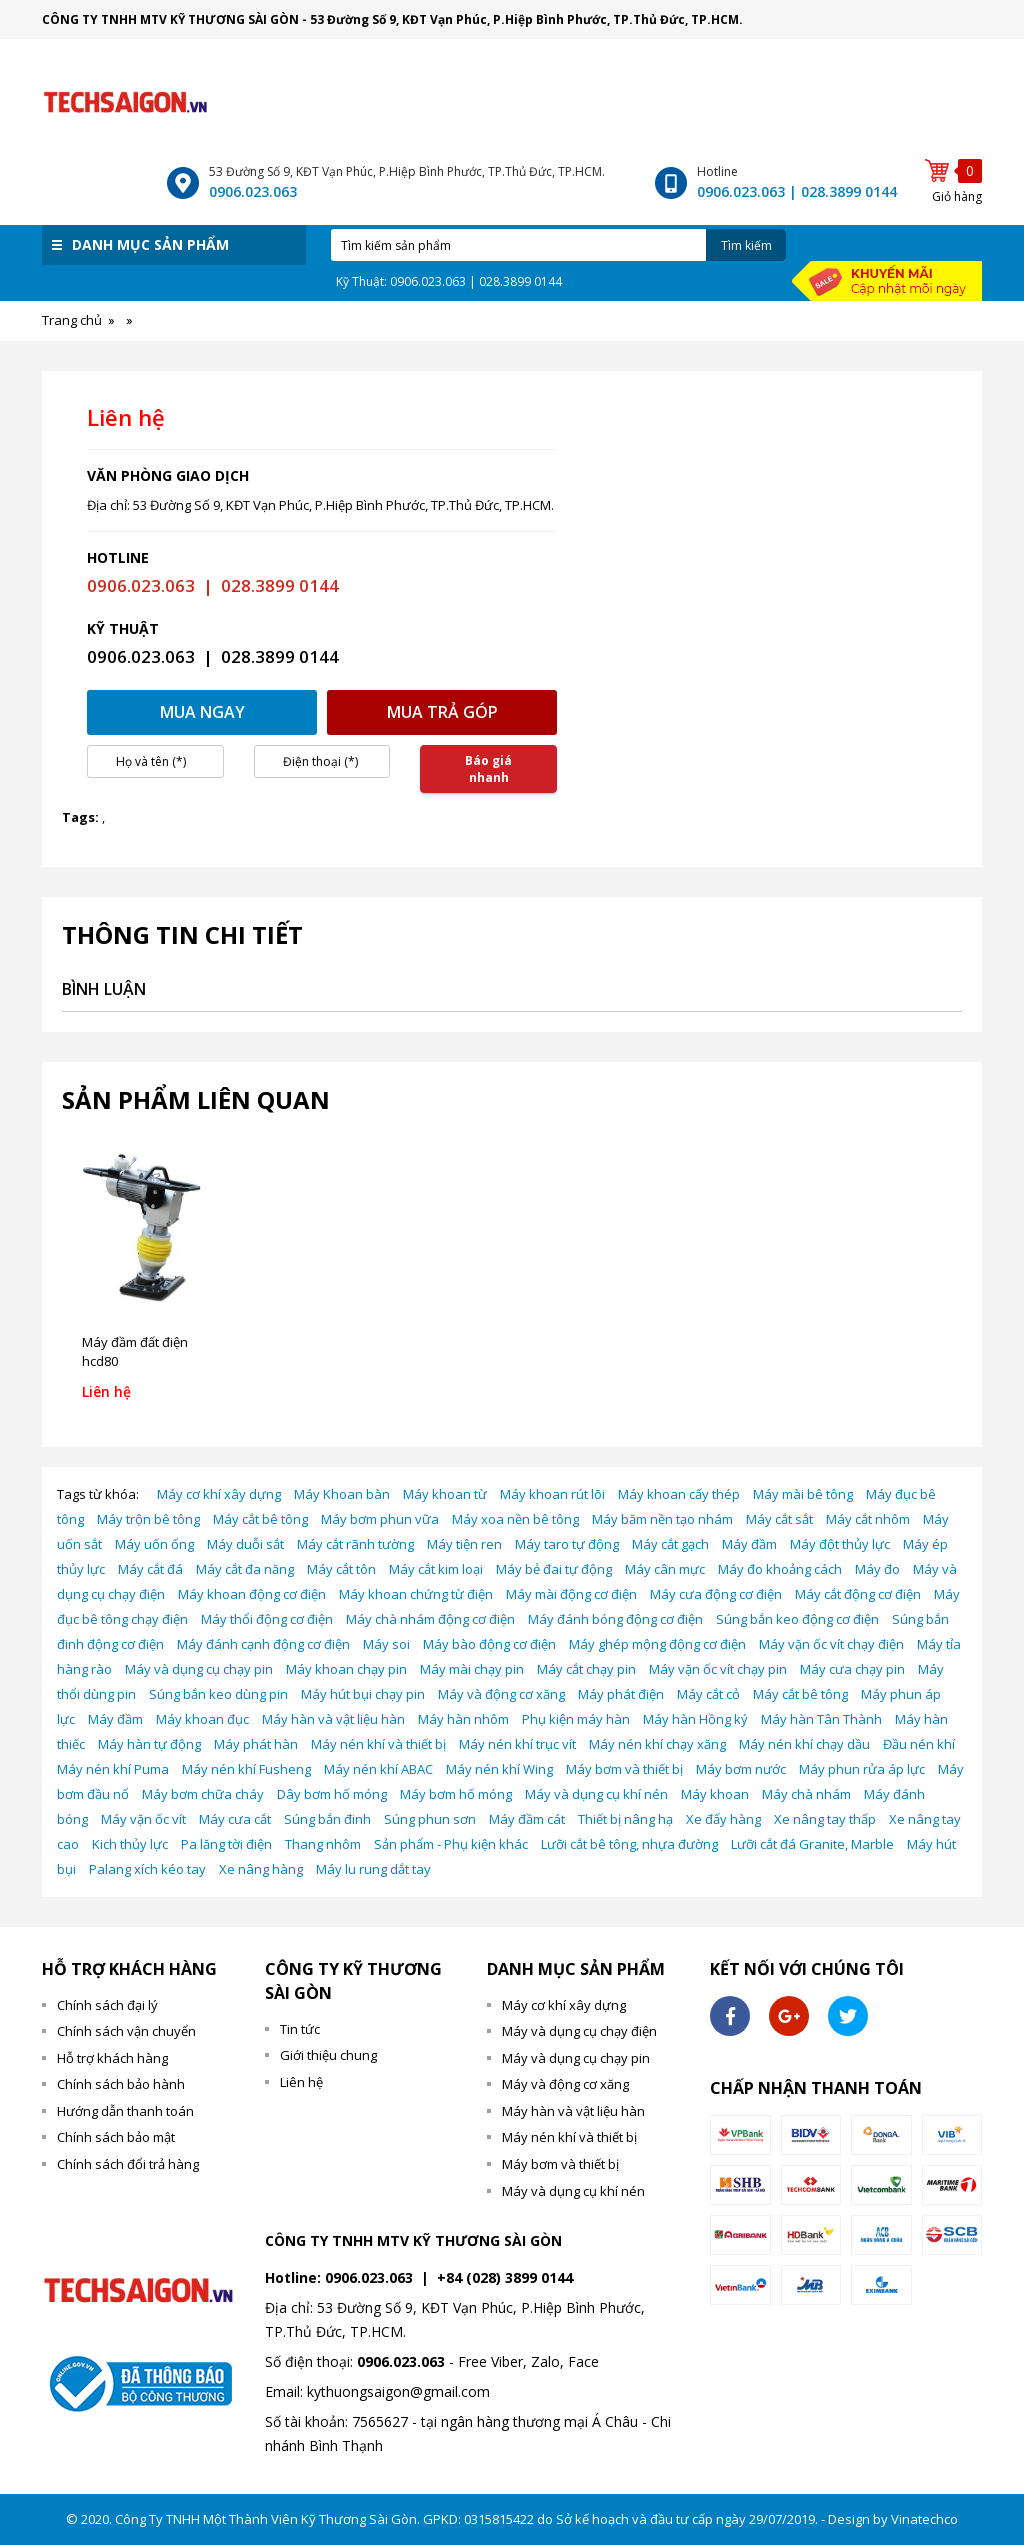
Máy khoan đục (202, 1719)
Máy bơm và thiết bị (624, 1769)
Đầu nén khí (919, 1744)
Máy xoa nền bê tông (515, 1519)
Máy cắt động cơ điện (858, 1594)
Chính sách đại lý (107, 2005)
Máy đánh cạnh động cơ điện (263, 1644)
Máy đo (877, 1569)
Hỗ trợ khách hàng (112, 2058)
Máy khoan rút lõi (552, 1494)
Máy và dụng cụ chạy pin (199, 1669)
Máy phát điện (621, 1694)
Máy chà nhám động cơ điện (430, 1619)
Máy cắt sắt (779, 1519)
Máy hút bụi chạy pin (363, 1694)
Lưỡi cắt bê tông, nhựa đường (629, 1844)
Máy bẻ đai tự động (554, 1569)
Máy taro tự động (567, 1544)
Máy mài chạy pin (472, 1669)
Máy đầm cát (527, 1819)
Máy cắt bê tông (260, 1519)
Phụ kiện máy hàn (576, 1719)
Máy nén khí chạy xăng (657, 1744)
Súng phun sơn (430, 1819)
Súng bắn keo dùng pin (218, 1694)
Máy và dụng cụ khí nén (596, 1794)
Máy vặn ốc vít (143, 1819)
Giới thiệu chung (328, 2055)
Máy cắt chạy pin (586, 1669)
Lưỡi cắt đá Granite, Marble (812, 1844)
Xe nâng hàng (261, 1869)
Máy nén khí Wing (499, 1769)
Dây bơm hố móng (332, 1794)
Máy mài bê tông (803, 1494)
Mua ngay (202, 712)
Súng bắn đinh (327, 1819)
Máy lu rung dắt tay (373, 1869)
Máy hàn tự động (149, 1744)
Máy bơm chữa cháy (203, 1794)
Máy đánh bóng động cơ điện (615, 1619)
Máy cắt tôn (341, 1569)
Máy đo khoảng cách (780, 1569)
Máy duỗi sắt (245, 1544)
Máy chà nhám (806, 1794)
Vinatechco (924, 2519)
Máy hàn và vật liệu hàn (333, 1719)
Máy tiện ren (464, 1544)
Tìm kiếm (746, 245)
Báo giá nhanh (488, 769)
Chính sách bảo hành (121, 2084)
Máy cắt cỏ (708, 1694)
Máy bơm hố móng (456, 1794)
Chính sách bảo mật (116, 2137)
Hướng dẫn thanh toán (125, 2111)
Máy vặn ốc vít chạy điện (831, 1644)
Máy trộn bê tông (148, 1519)
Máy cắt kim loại (436, 1569)
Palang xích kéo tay (147, 1869)
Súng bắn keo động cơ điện (797, 1619)
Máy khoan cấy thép (679, 1494)
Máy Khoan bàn (342, 1494)
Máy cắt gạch (670, 1544)
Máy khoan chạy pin (346, 1669)
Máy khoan (715, 1794)
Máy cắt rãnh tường (355, 1544)
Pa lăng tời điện (226, 1844)
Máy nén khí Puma (113, 1769)
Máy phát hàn (256, 1744)
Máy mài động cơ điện (571, 1594)
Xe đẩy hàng (723, 1819)
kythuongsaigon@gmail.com (398, 2391)
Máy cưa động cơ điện (716, 1594)
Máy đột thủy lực (840, 1544)
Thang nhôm (323, 1844)
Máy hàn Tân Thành (821, 1719)
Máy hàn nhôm (463, 1719)
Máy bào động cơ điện (489, 1644)
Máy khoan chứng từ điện (416, 1594)
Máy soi (386, 1644)
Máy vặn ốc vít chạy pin (718, 1669)
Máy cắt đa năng (245, 1569)
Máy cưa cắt (235, 1819)
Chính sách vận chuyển (126, 2031)
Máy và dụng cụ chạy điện (579, 2031)
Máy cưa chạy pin (852, 1669)
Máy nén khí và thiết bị (378, 1744)
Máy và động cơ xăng (501, 1694)
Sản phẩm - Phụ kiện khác (451, 1844)
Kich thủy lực (130, 1844)
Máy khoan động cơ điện (252, 1594)
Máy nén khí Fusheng (246, 1769)
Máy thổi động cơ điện (267, 1619)
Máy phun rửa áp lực (862, 1769)
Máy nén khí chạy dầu (804, 1744)
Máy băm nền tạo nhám (662, 1519)
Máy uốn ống (154, 1544)
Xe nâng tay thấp (825, 1819)
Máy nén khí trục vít (517, 1744)
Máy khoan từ (445, 1494)
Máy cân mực (665, 1569)
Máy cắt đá (150, 1569)
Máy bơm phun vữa (380, 1519)
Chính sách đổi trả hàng (128, 2164)
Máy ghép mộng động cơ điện (657, 1644)
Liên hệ (301, 2082)
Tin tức (300, 2029)
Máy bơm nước (741, 1769)
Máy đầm (749, 1544)
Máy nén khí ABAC (378, 1769)
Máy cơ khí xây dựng (219, 1494)
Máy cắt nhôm (868, 1519)
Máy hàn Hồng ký (695, 1719)
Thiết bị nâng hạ (625, 1819)
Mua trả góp (442, 712)
